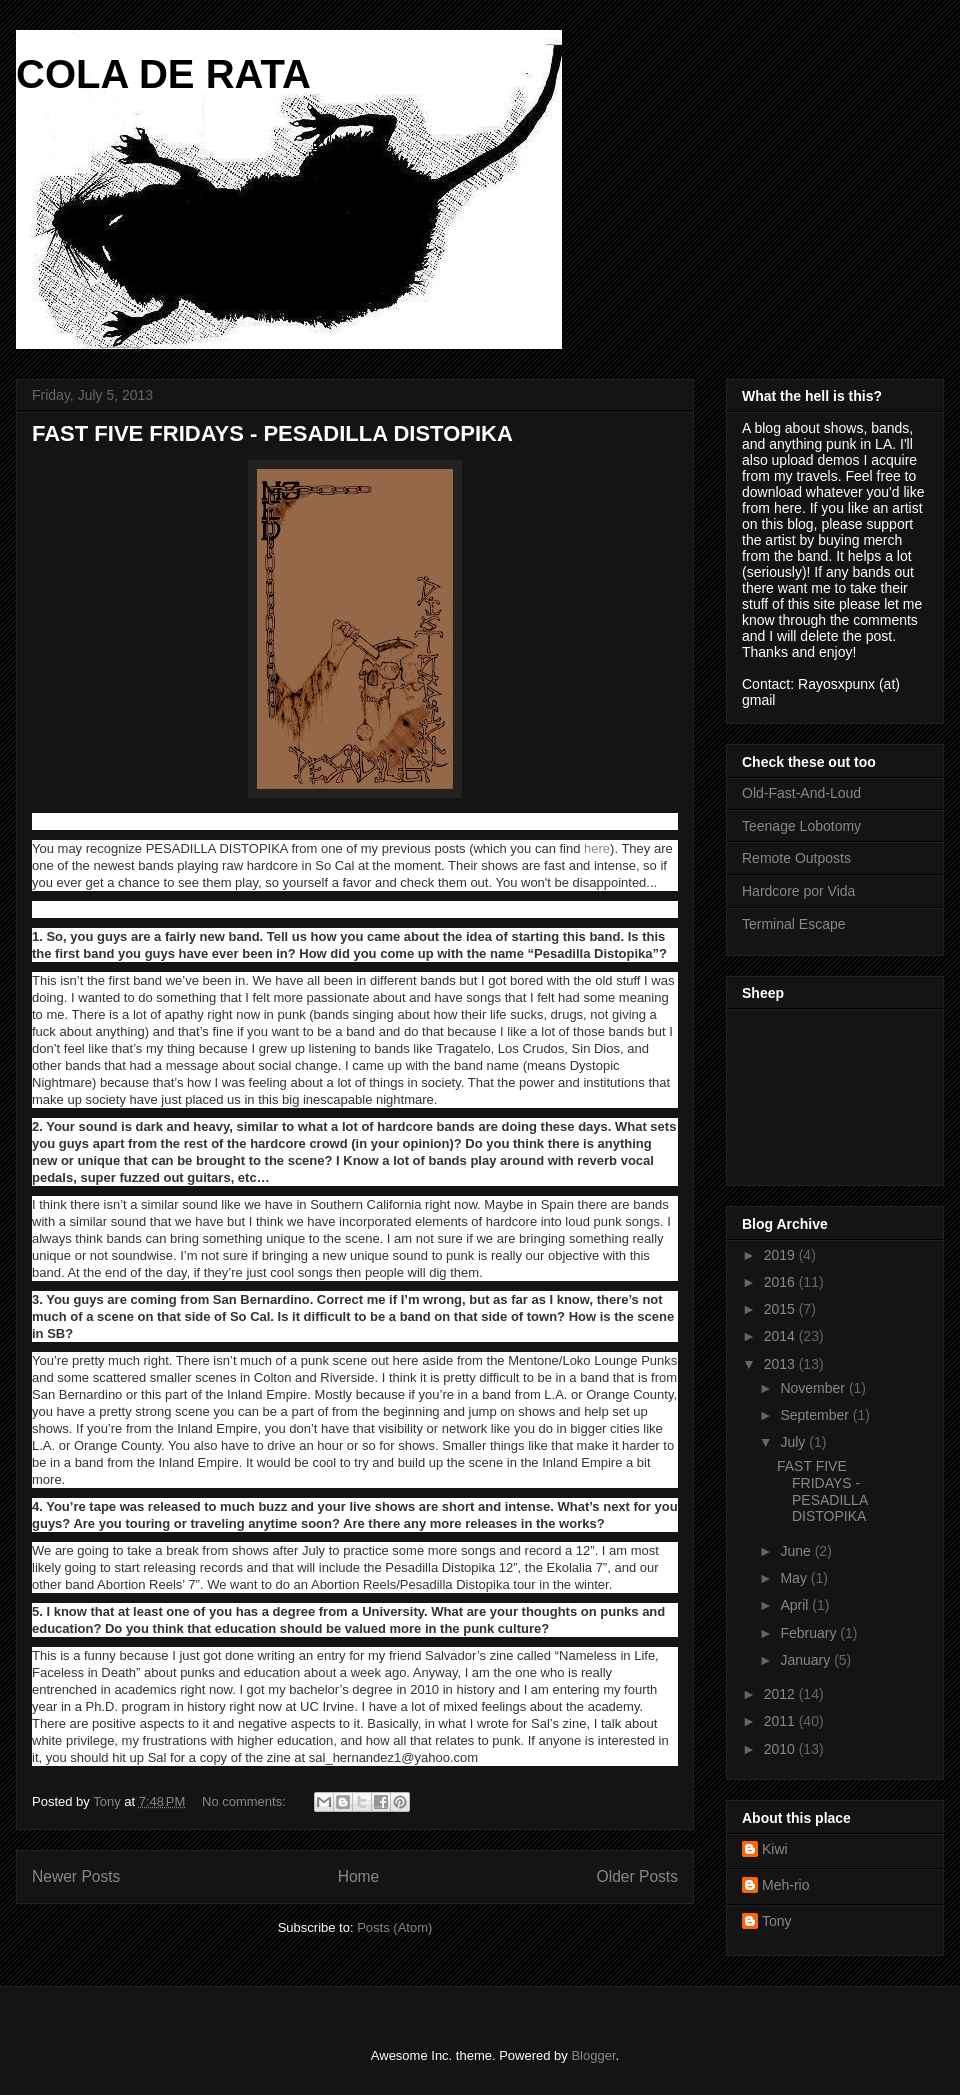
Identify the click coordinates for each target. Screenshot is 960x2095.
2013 (781, 1364)
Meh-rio (785, 1885)
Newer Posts (76, 1876)
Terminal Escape (794, 924)
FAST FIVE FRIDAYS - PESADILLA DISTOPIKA (272, 433)
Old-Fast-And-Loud (801, 793)
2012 (781, 1694)
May (795, 1578)
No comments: (245, 1801)
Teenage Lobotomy (801, 826)
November (814, 1388)
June (797, 1551)
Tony (777, 1921)
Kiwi (775, 1849)
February (810, 1633)
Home (359, 1876)
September (816, 1415)
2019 (781, 1255)
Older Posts (637, 1876)
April (796, 1605)
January (807, 1660)
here (597, 848)
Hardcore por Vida (798, 891)
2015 (781, 1309)
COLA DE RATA (163, 74)
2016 (781, 1282)
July (794, 1442)
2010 (781, 1749)
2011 (781, 1721)
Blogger (593, 2055)
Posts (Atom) (394, 1927)
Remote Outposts (796, 858)
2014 (781, 1336)
